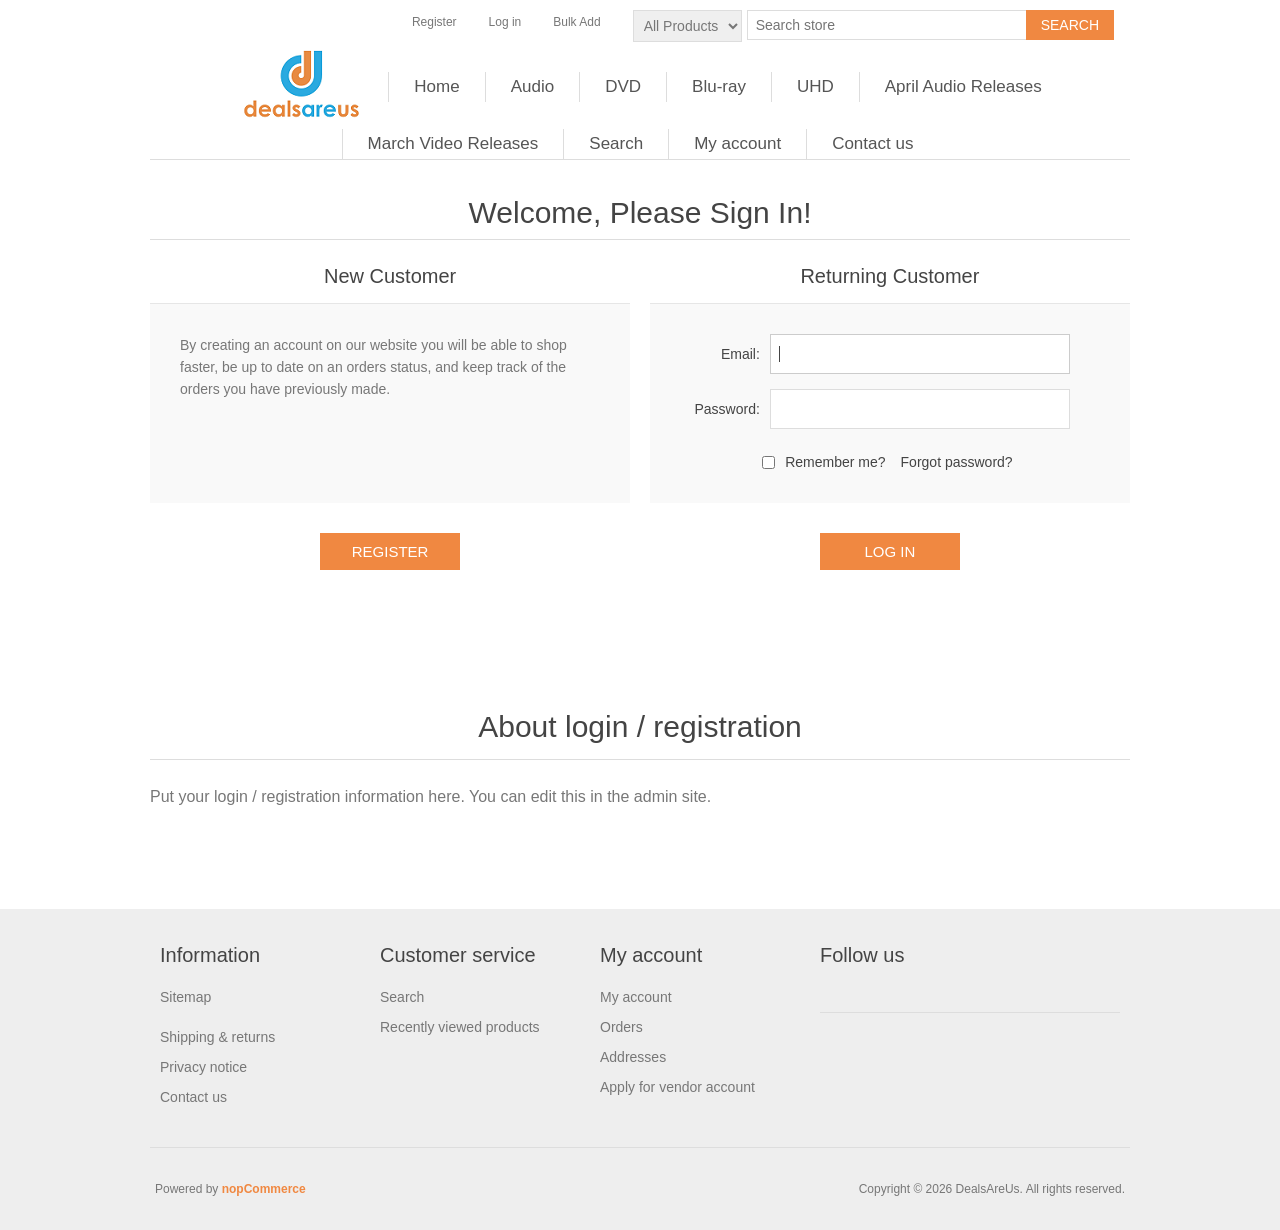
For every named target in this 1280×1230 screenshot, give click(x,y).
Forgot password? (957, 462)
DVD (623, 86)
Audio (532, 86)
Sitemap (185, 997)
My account (737, 143)
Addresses (633, 1057)
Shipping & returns (217, 1037)
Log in (505, 22)
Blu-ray (719, 86)
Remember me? (835, 462)
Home (436, 86)
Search (616, 143)
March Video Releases (453, 143)
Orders (621, 1027)
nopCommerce (264, 1189)
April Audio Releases (963, 86)
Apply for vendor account (677, 1087)
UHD (815, 86)
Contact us (872, 143)
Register (434, 22)
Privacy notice (203, 1067)
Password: (726, 409)
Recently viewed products (460, 1027)
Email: (740, 354)
